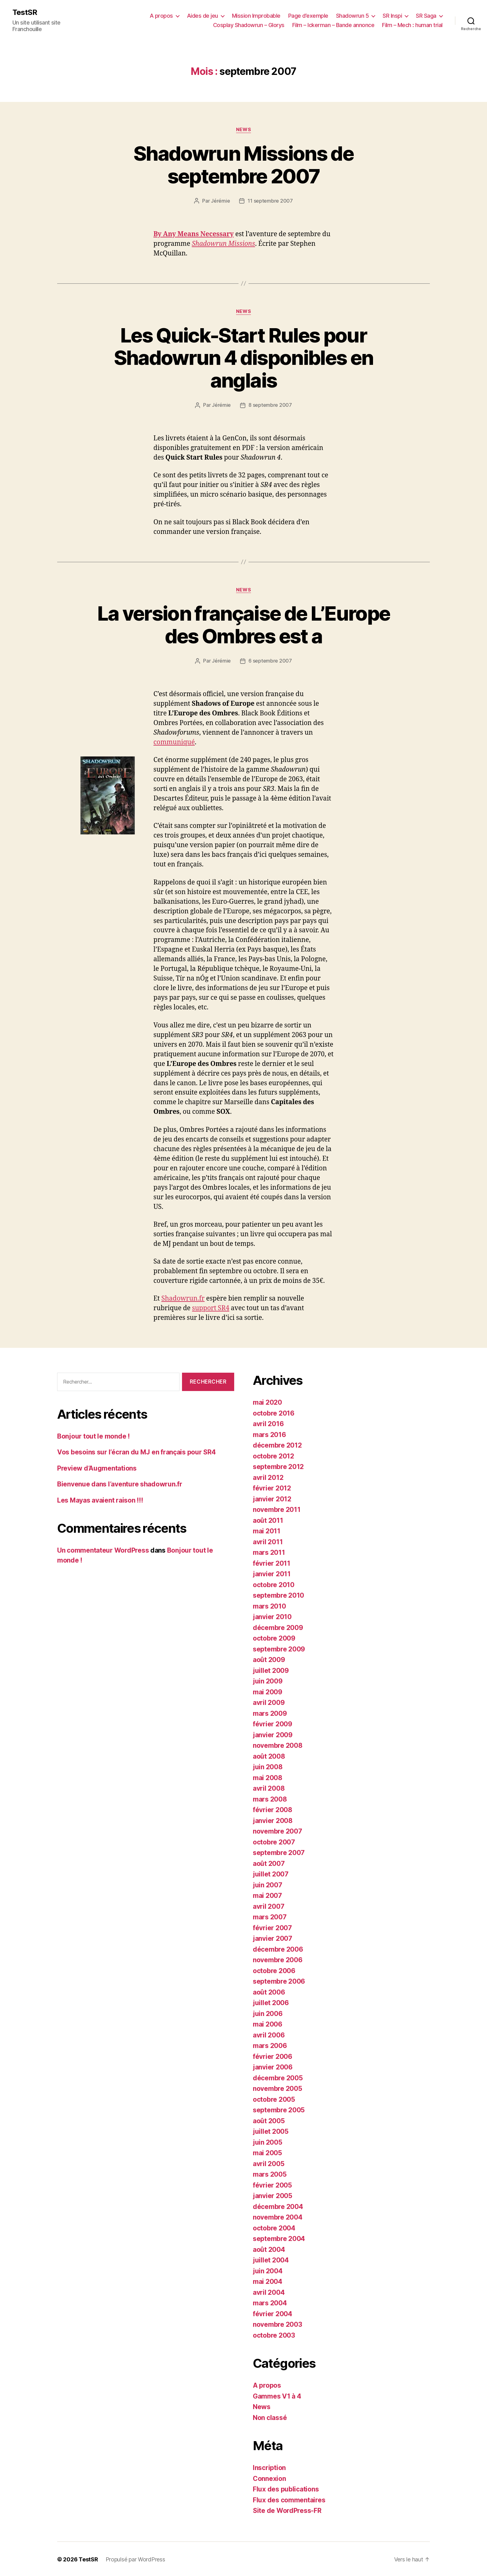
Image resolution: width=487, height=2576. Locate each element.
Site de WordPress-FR (287, 2510)
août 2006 (269, 1991)
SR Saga (426, 15)
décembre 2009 (278, 1627)
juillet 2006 (271, 2002)
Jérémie (220, 201)
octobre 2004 (274, 2227)
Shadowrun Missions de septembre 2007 (243, 164)
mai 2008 (267, 1777)
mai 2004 (267, 2280)
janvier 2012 (272, 1498)
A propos (161, 15)
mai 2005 (267, 2152)
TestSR (24, 12)
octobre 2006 (274, 1970)
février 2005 (272, 2184)
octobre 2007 (274, 1841)
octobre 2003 (274, 2334)
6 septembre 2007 (270, 660)
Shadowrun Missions (223, 243)
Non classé (270, 2417)
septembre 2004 (279, 2238)
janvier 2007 (272, 1937)
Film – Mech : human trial (412, 25)
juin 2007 (267, 1884)
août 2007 (269, 1863)
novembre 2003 (277, 2323)
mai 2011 (266, 1530)
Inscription (269, 2467)
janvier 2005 (272, 2195)
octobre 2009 (274, 1637)
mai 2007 (267, 1895)
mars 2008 (270, 1798)
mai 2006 (267, 2023)
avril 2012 (268, 1477)
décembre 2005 (278, 2077)
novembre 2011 (277, 1509)
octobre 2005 (274, 2098)
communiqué (174, 741)
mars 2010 (269, 1605)
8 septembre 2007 (270, 405)
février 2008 (272, 1809)
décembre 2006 (278, 1948)
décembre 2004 (278, 2206)
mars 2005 (270, 2173)
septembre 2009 (279, 1648)
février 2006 (272, 2055)
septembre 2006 (279, 1980)
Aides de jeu (202, 15)
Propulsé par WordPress (135, 2558)
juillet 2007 (271, 1873)
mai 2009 (267, 1691)
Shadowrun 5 (352, 15)
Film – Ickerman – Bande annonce (333, 25)
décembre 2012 (277, 1444)
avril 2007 (268, 1905)
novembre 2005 (277, 2088)
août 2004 (269, 2248)
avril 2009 (268, 1702)
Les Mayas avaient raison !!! (100, 1499)
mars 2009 (270, 1712)
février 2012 (272, 1487)
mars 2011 (269, 1551)
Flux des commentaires (289, 2499)
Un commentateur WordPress (103, 1549)
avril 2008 (268, 1787)
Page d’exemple (308, 15)
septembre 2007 (279, 1852)
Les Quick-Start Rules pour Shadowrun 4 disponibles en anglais (243, 357)
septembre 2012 (278, 1466)
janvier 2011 (272, 1573)
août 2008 (269, 1755)
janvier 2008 (273, 1820)
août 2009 (269, 1659)
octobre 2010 (273, 1584)
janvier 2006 (273, 2066)
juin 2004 (268, 2270)
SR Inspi (392, 15)
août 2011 (268, 1519)
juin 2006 (268, 2013)
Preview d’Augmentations (97, 1467)
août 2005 (269, 2120)
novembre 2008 (278, 1744)
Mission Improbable (256, 15)
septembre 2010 (278, 1594)
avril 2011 (268, 1541)
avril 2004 (268, 2291)
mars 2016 (269, 1434)
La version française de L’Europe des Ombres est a (243, 624)
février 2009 (272, 1723)
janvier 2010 (272, 1616)
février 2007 (272, 1927)
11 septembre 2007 (270, 201)
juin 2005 (267, 2141)
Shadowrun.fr (182, 1297)
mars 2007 (270, 1916)
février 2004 (272, 2313)
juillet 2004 (271, 2259)
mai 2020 (267, 1401)
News (243, 129)
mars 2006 (270, 2045)
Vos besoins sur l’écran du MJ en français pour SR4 (136, 1451)
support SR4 (210, 1307)
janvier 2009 (273, 1734)
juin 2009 (268, 1680)
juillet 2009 (271, 1670)
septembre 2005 (279, 2109)
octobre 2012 (273, 1455)
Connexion (269, 2478)
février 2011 (271, 1562)
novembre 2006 (278, 1959)
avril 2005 (268, 2163)
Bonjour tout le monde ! (93, 1435)
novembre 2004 (278, 2216)
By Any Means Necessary (193, 234)
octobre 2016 (273, 1412)
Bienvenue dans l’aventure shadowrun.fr (119, 1483)
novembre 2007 (277, 1830)
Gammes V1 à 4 (277, 2395)
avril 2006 (268, 2034)
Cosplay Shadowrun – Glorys (248, 25)
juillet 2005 (271, 2130)
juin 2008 (268, 1766)
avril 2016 (268, 1423)
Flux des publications (286, 2488)
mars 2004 (270, 2302)
